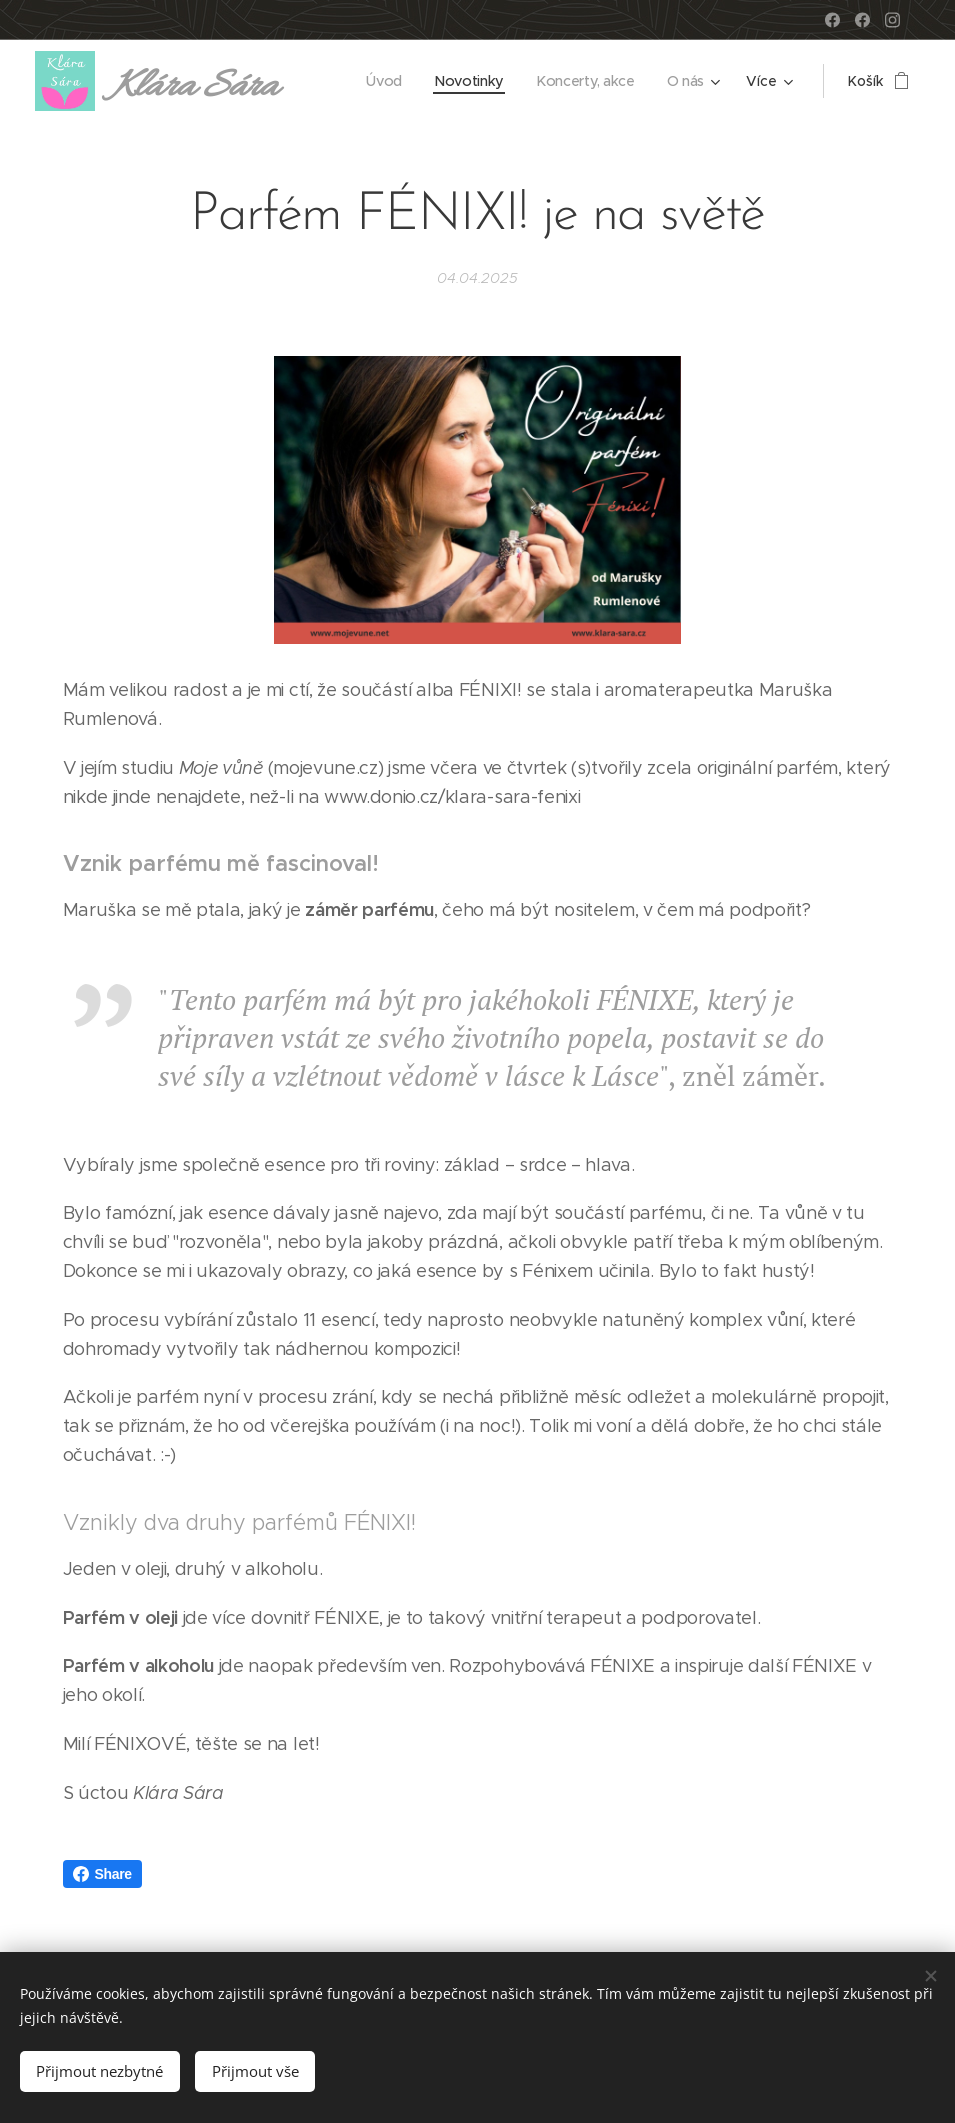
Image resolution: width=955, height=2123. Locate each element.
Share (102, 1874)
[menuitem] (389, 81)
